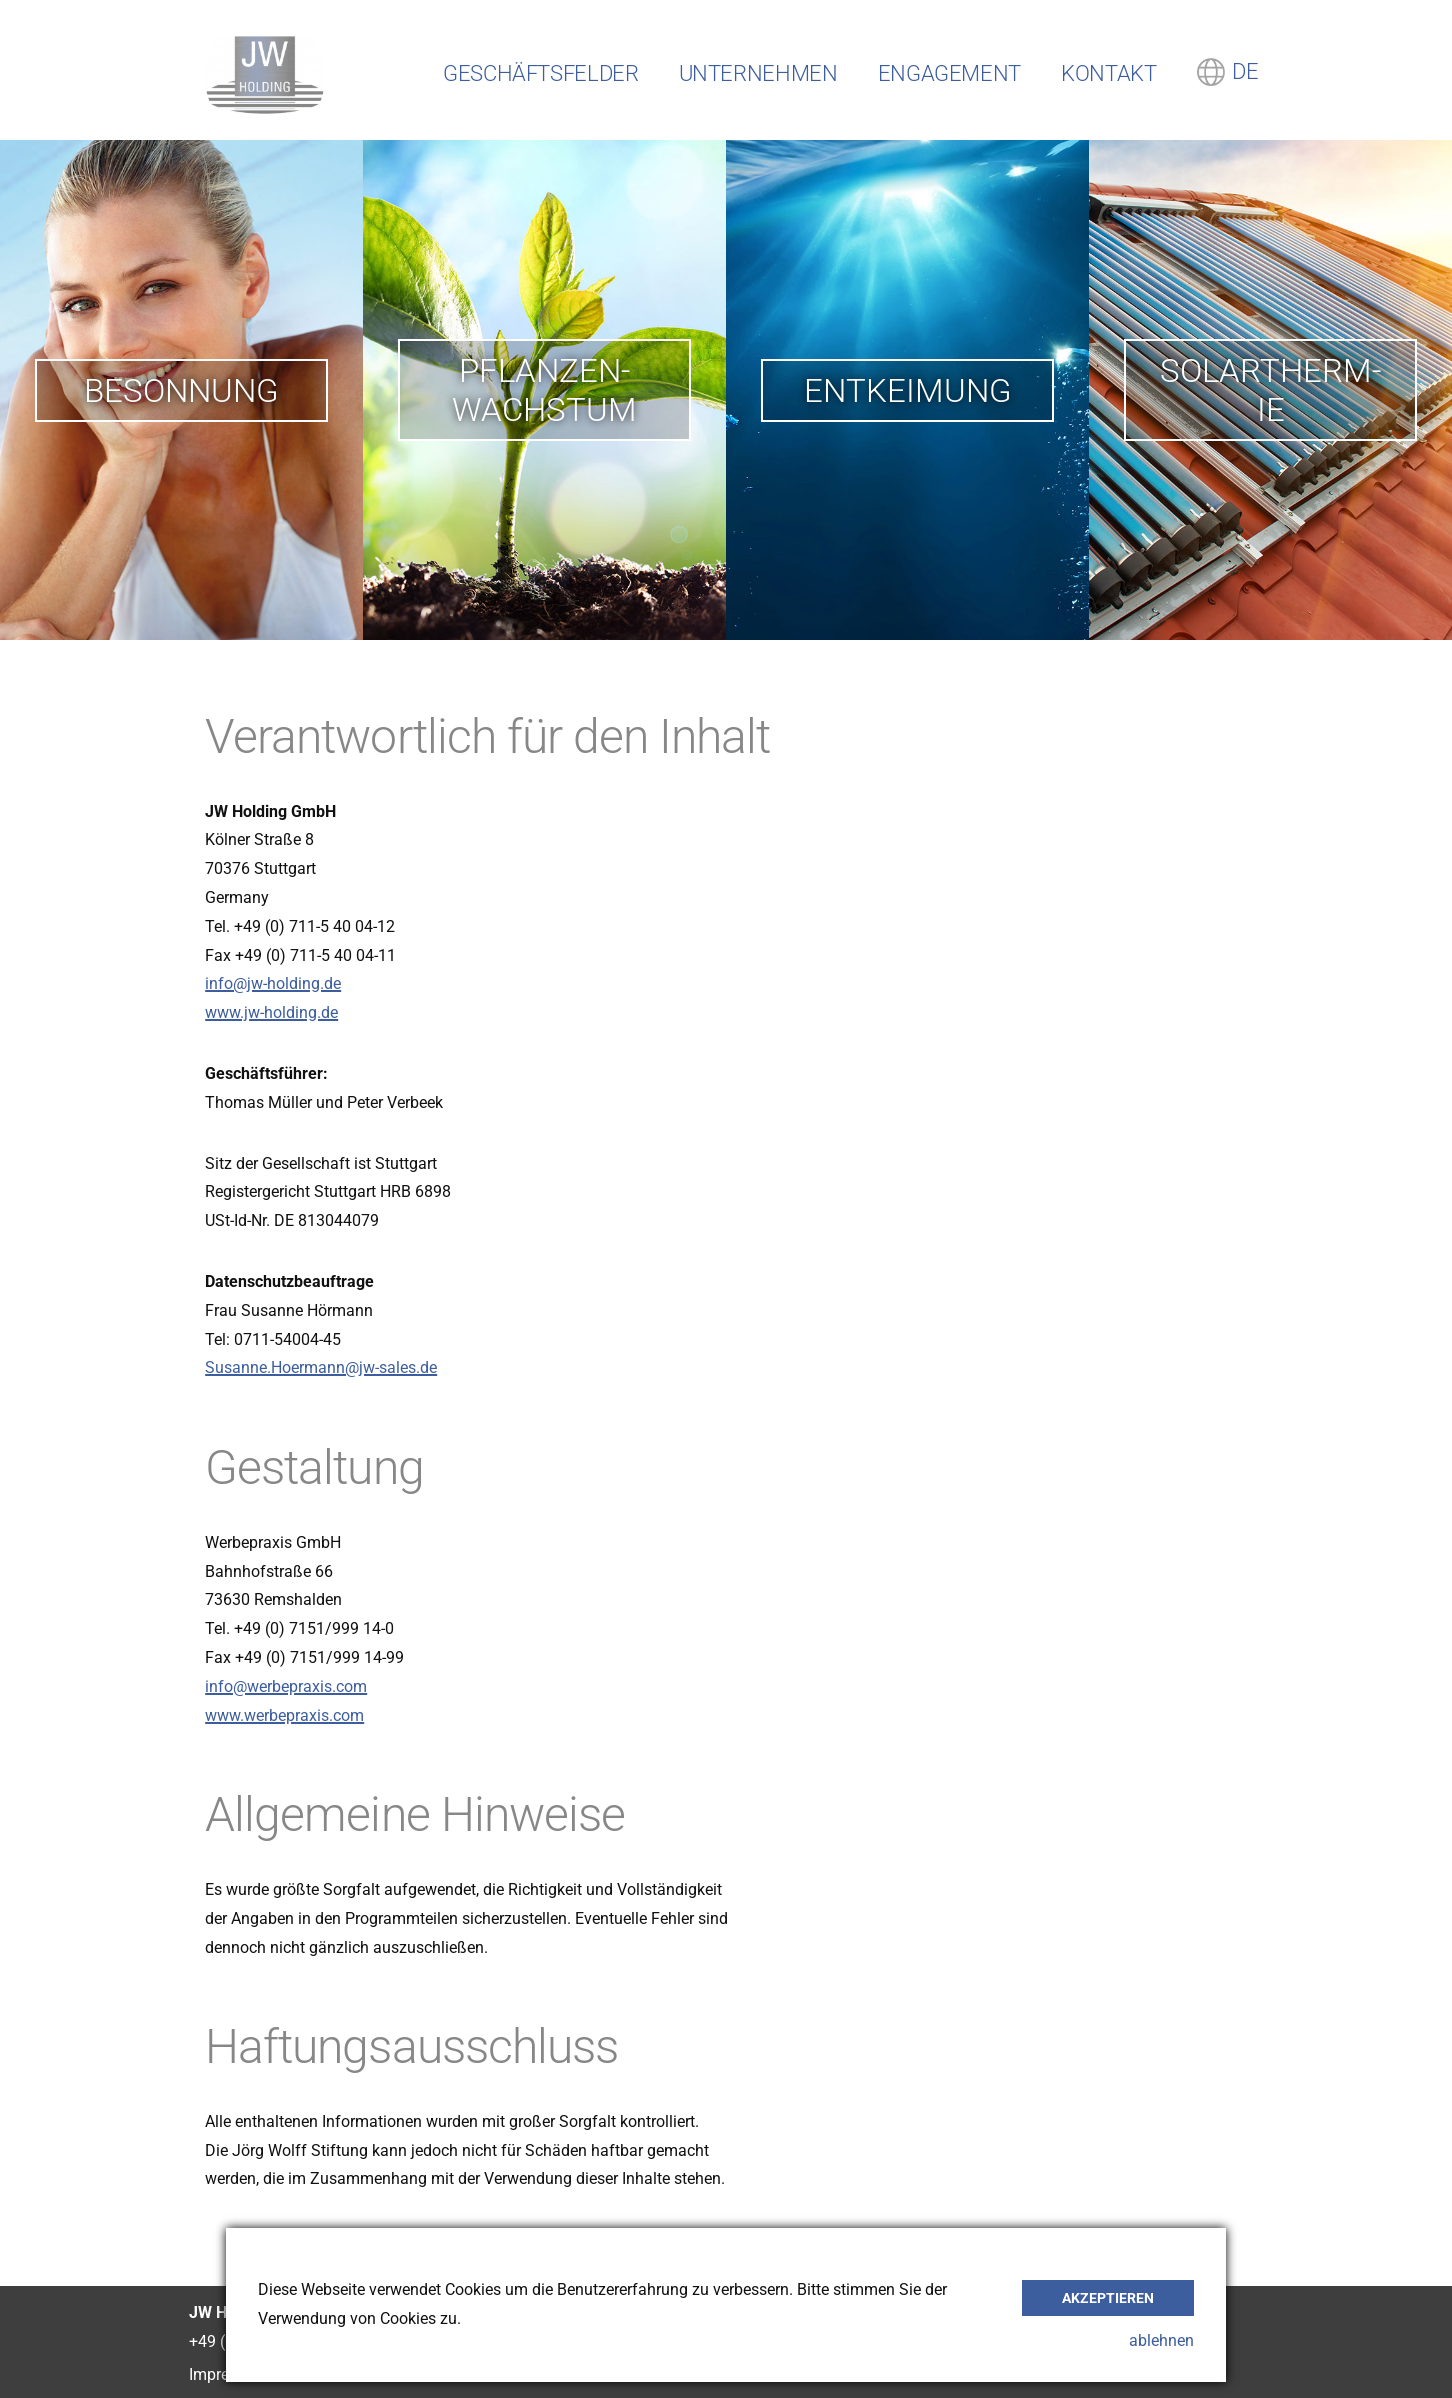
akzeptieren (1108, 2298)
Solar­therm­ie (1270, 390)
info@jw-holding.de (273, 983)
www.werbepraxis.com (284, 1715)
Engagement (949, 73)
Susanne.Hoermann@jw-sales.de (321, 1367)
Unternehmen (758, 73)
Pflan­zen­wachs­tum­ (544, 390)
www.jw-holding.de (271, 1012)
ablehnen (1161, 2340)
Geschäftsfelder (541, 73)
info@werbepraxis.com (286, 1686)
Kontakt (1108, 73)
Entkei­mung (908, 390)
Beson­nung (181, 390)
